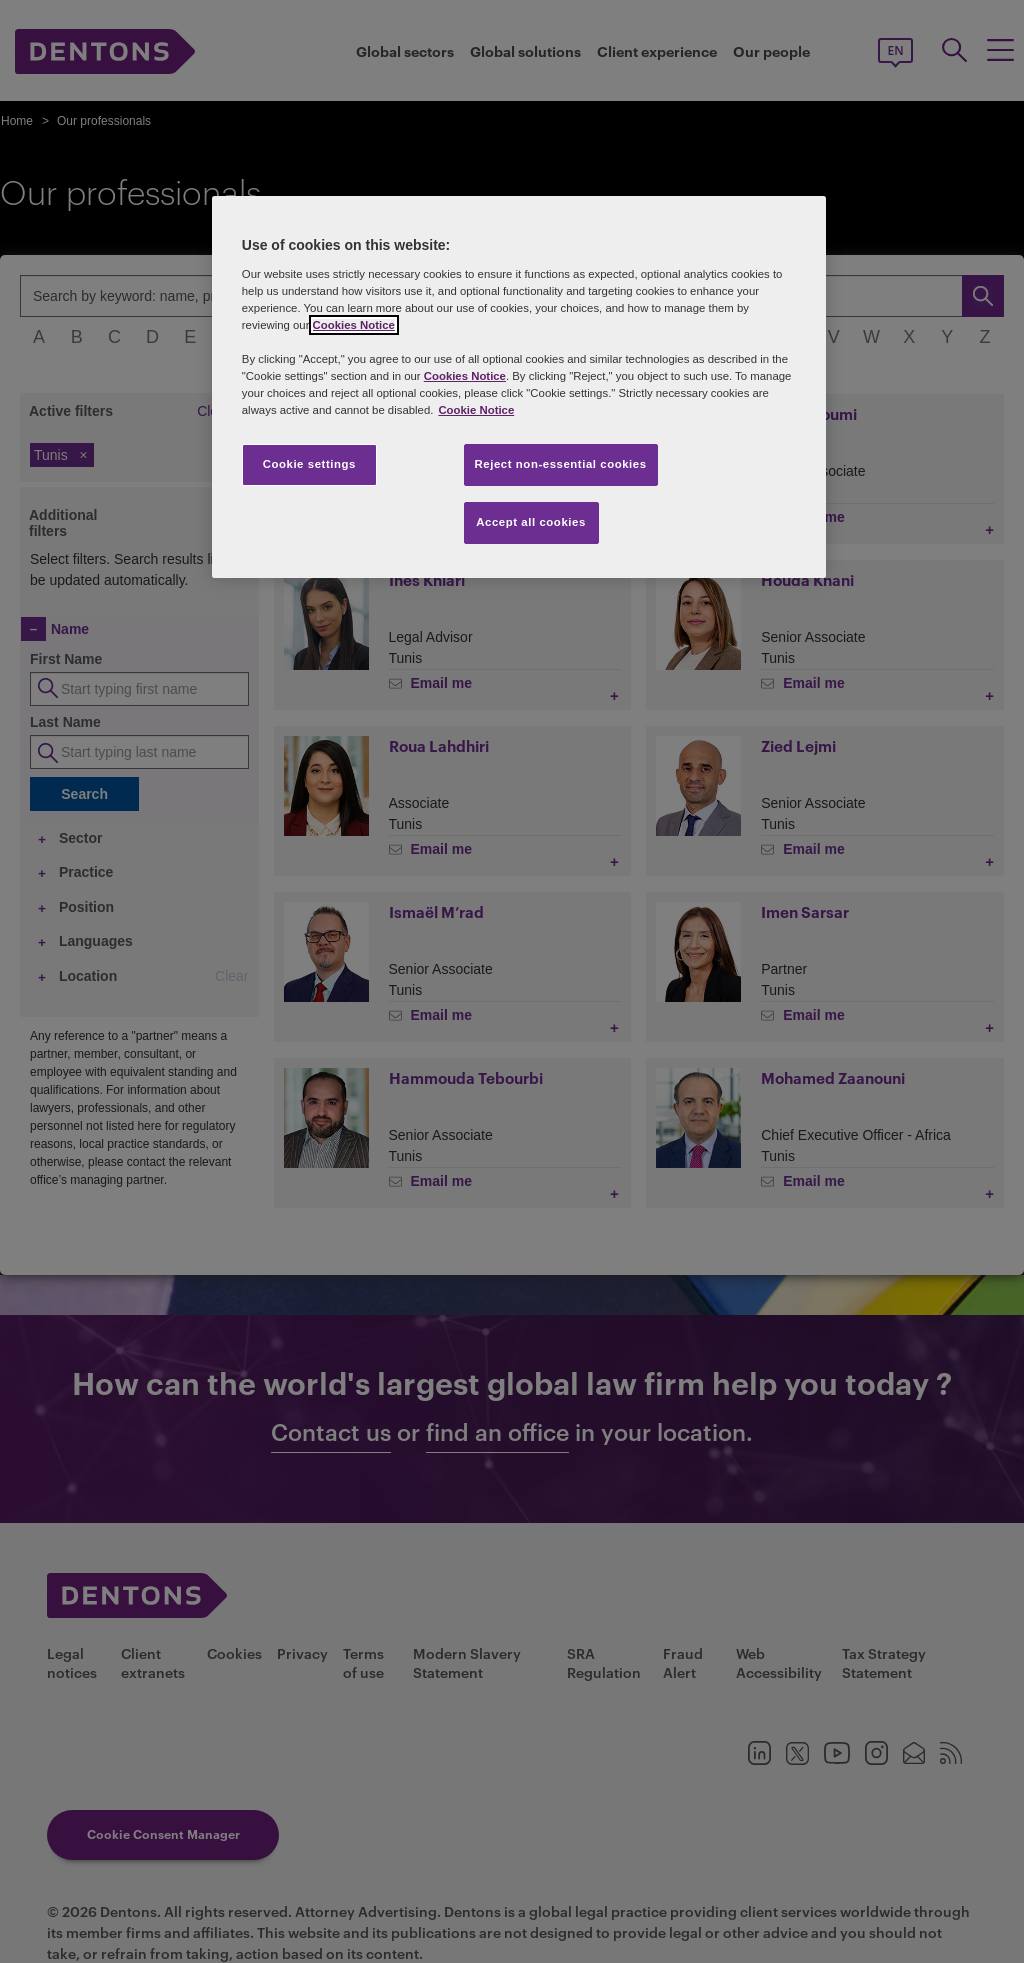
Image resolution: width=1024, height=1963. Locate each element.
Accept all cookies (531, 522)
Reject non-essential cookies (561, 464)
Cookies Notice (354, 325)
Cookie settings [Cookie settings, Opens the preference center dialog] (309, 464)
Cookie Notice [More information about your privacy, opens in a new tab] (476, 410)
